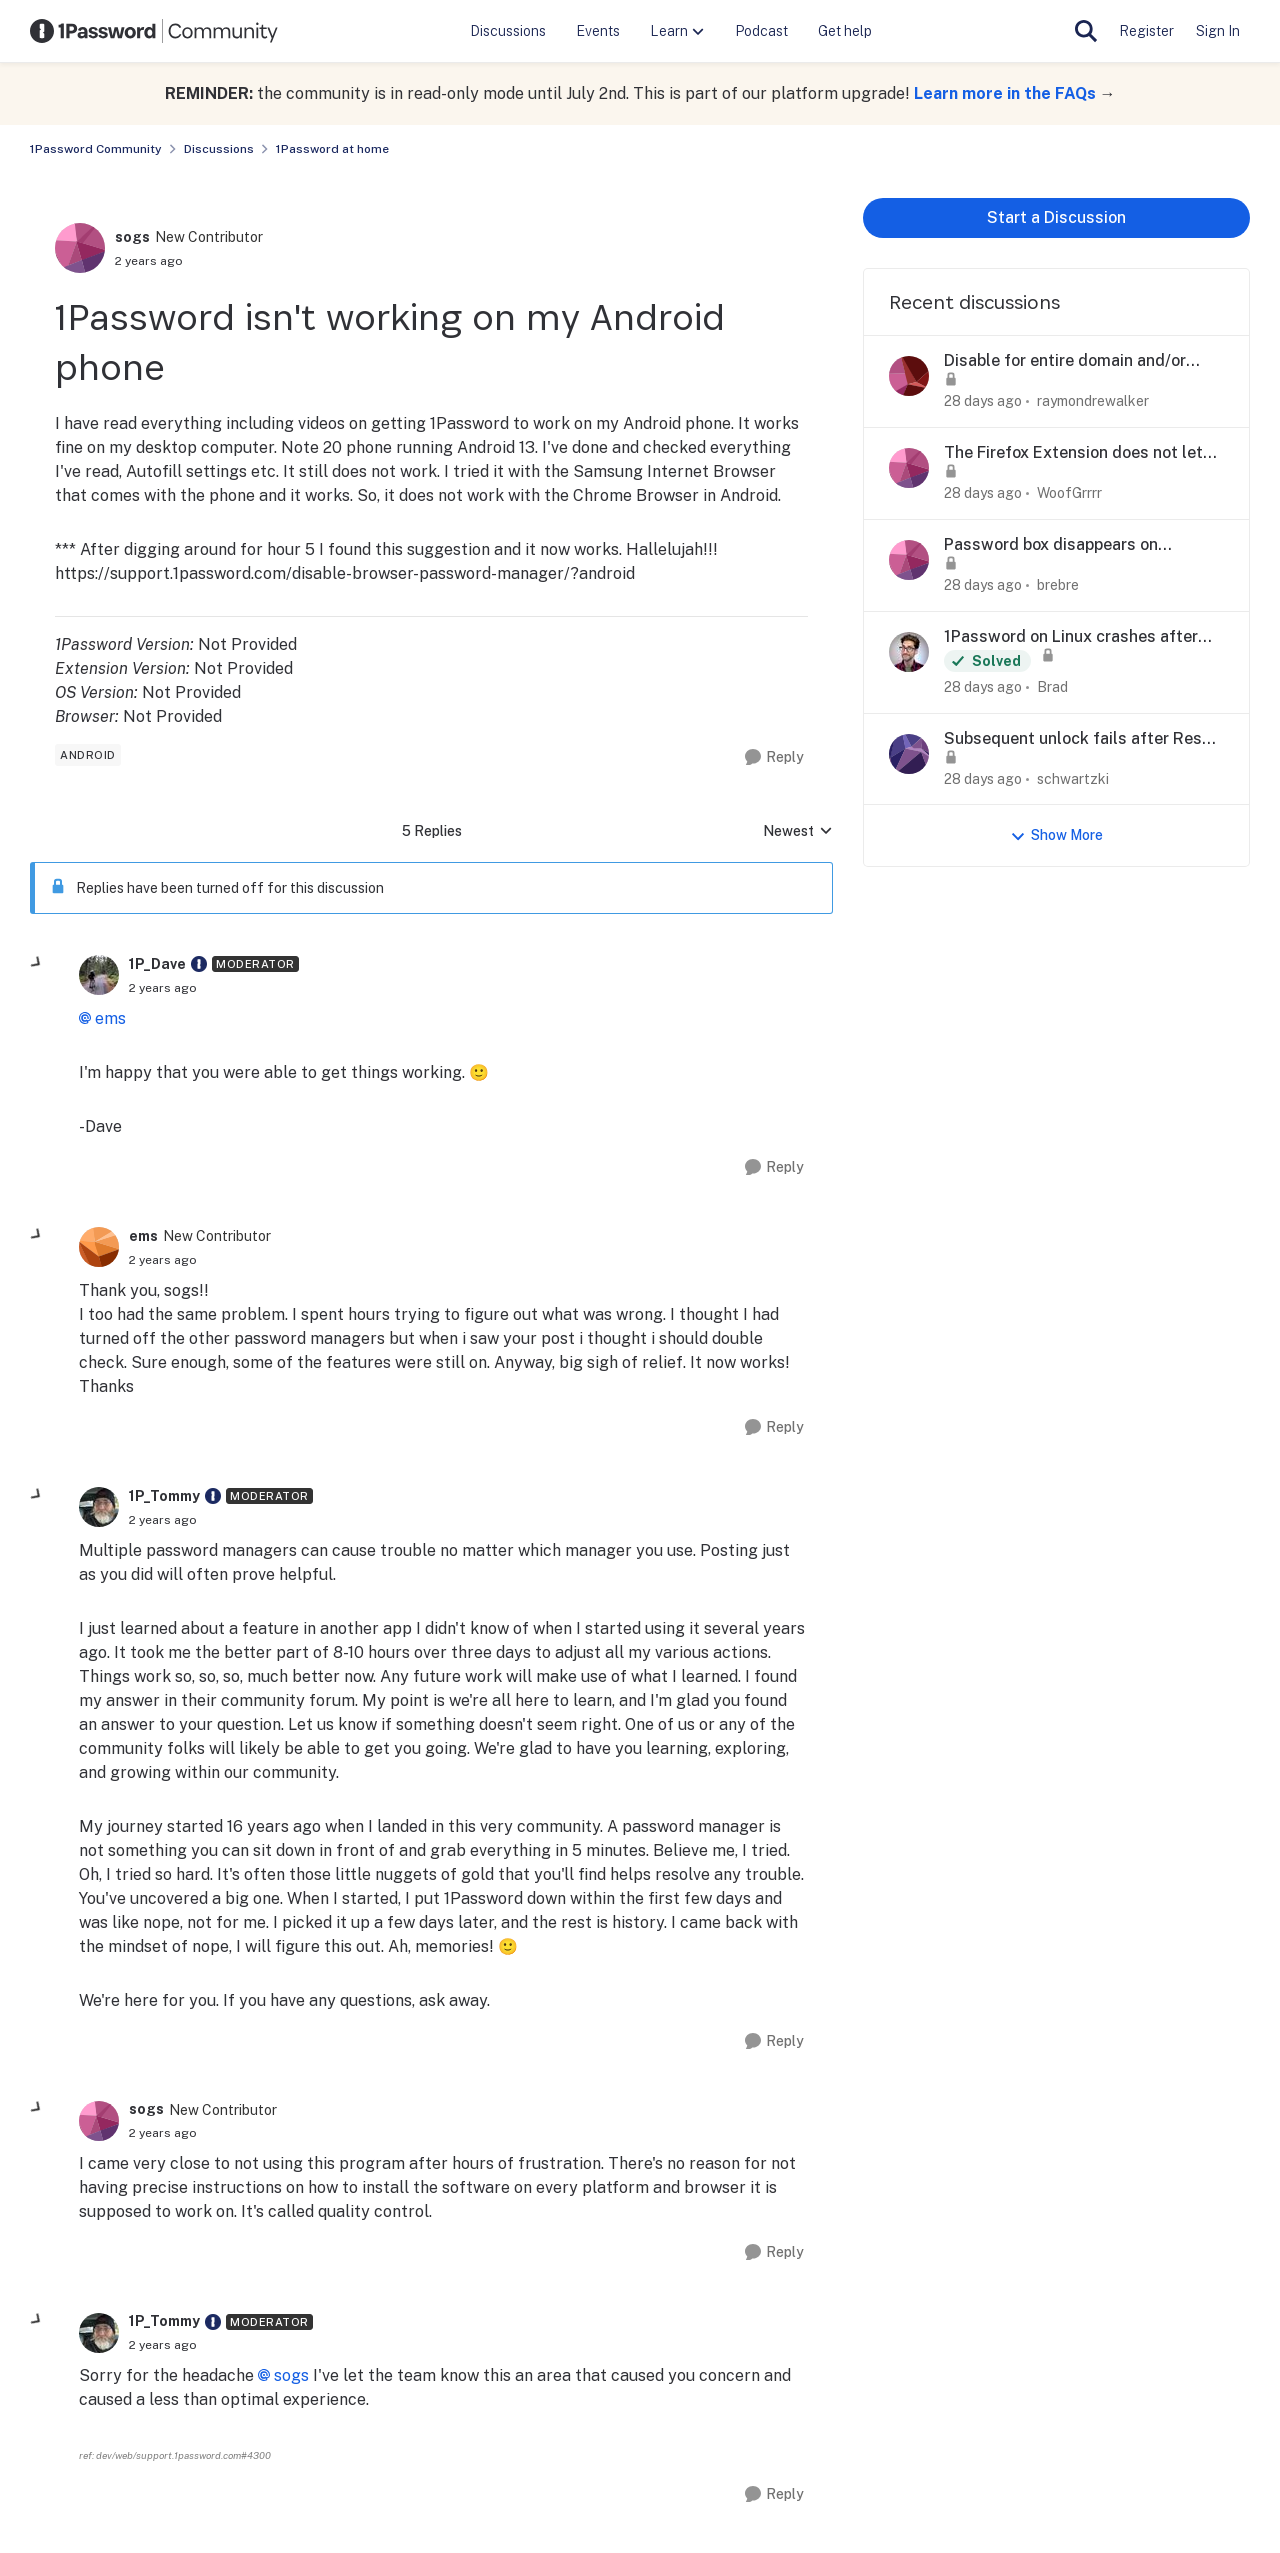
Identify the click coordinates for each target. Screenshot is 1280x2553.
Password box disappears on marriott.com (1051, 545)
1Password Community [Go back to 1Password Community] (96, 149)
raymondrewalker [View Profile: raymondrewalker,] (1093, 401)
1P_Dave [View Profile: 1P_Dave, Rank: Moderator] (157, 964)
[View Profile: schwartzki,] (909, 754)
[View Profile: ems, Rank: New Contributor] (99, 1247)
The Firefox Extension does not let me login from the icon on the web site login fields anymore (1073, 453)
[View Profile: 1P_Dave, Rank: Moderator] (99, 975)
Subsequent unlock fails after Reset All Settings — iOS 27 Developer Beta (1081, 739)
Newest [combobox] (798, 832)
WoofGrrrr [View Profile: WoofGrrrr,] (1069, 493)
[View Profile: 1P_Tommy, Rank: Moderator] (99, 1507)
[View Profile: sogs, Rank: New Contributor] (80, 248)
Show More (1056, 835)
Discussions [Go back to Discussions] (219, 149)
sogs (291, 2375)
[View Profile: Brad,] (909, 652)
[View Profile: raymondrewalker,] (909, 376)
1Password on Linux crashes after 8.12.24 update (1071, 637)
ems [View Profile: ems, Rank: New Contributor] (143, 1236)
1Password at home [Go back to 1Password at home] (332, 149)
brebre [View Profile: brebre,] (1058, 585)
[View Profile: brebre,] (909, 560)
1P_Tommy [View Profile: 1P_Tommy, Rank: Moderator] (164, 1496)
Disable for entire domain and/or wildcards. (1065, 361)
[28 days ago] (983, 401)
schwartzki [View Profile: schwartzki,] (1073, 778)
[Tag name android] (88, 755)
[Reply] (774, 757)
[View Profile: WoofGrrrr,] (909, 468)
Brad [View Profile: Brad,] (1052, 687)
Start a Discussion (1056, 217)
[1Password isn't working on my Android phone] (163, 988)
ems (110, 1018)
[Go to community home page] (154, 31)
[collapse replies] (37, 963)
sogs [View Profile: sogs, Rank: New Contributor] (132, 237)
